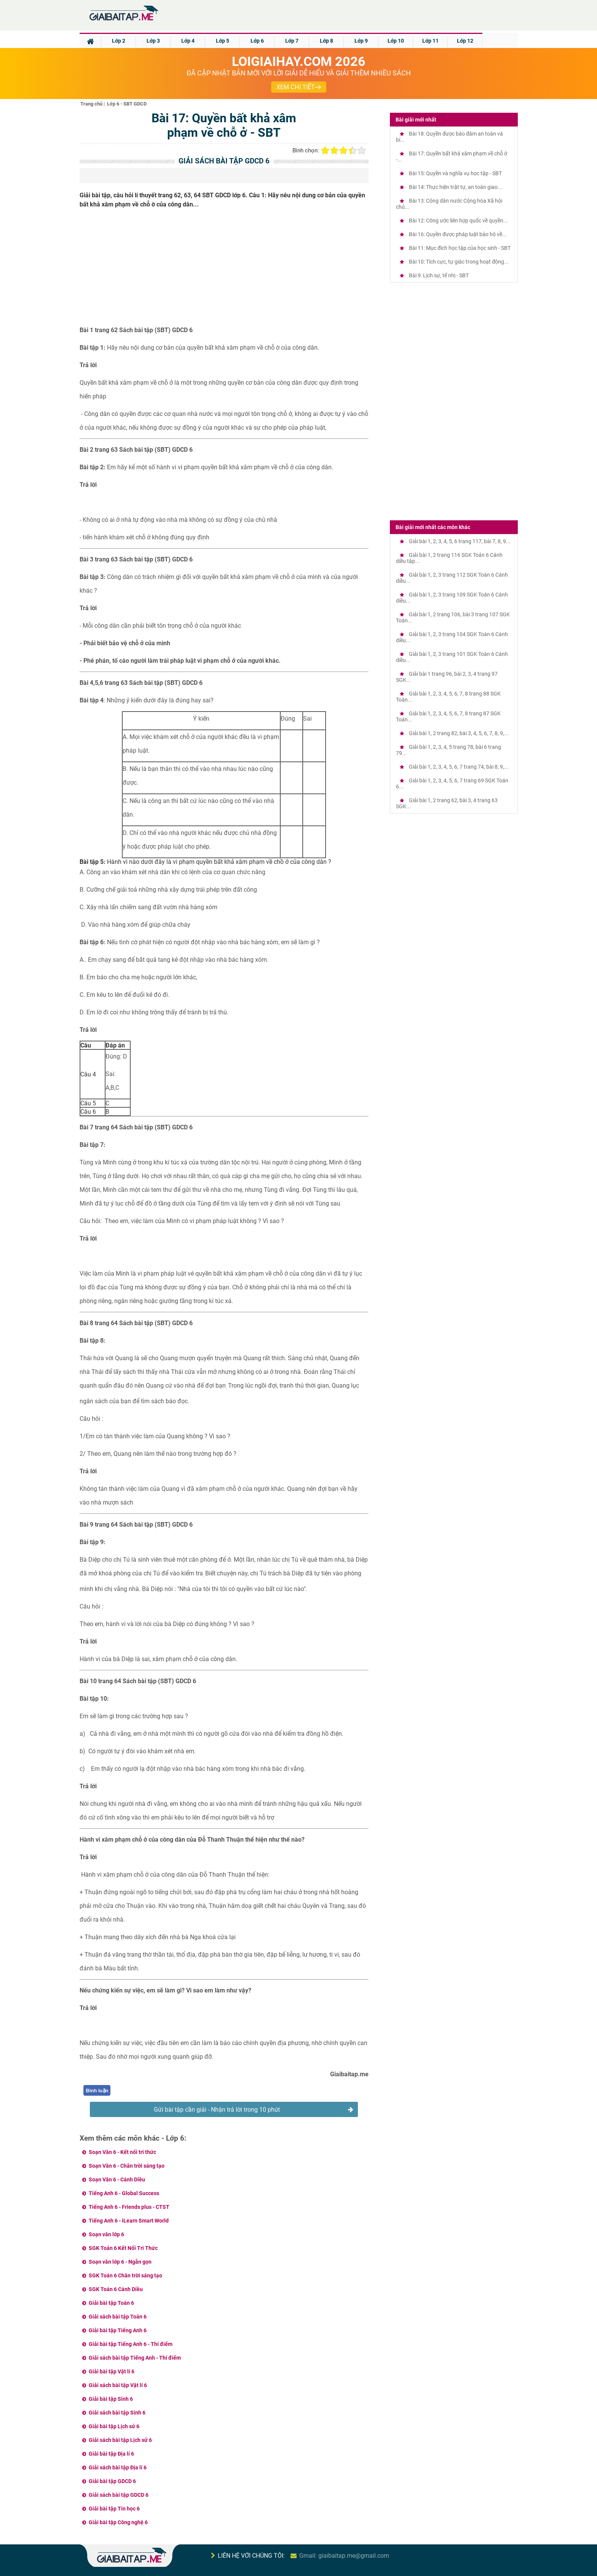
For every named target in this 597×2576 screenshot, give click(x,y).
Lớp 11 (430, 41)
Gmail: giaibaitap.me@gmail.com (344, 2555)
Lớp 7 (291, 41)
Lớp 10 (396, 41)
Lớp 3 (153, 41)
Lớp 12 (465, 41)
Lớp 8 (326, 41)
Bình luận (97, 2090)
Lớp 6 (257, 41)
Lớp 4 (188, 41)
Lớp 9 (361, 41)
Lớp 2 (118, 41)
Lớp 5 (222, 41)
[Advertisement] (224, 270)
